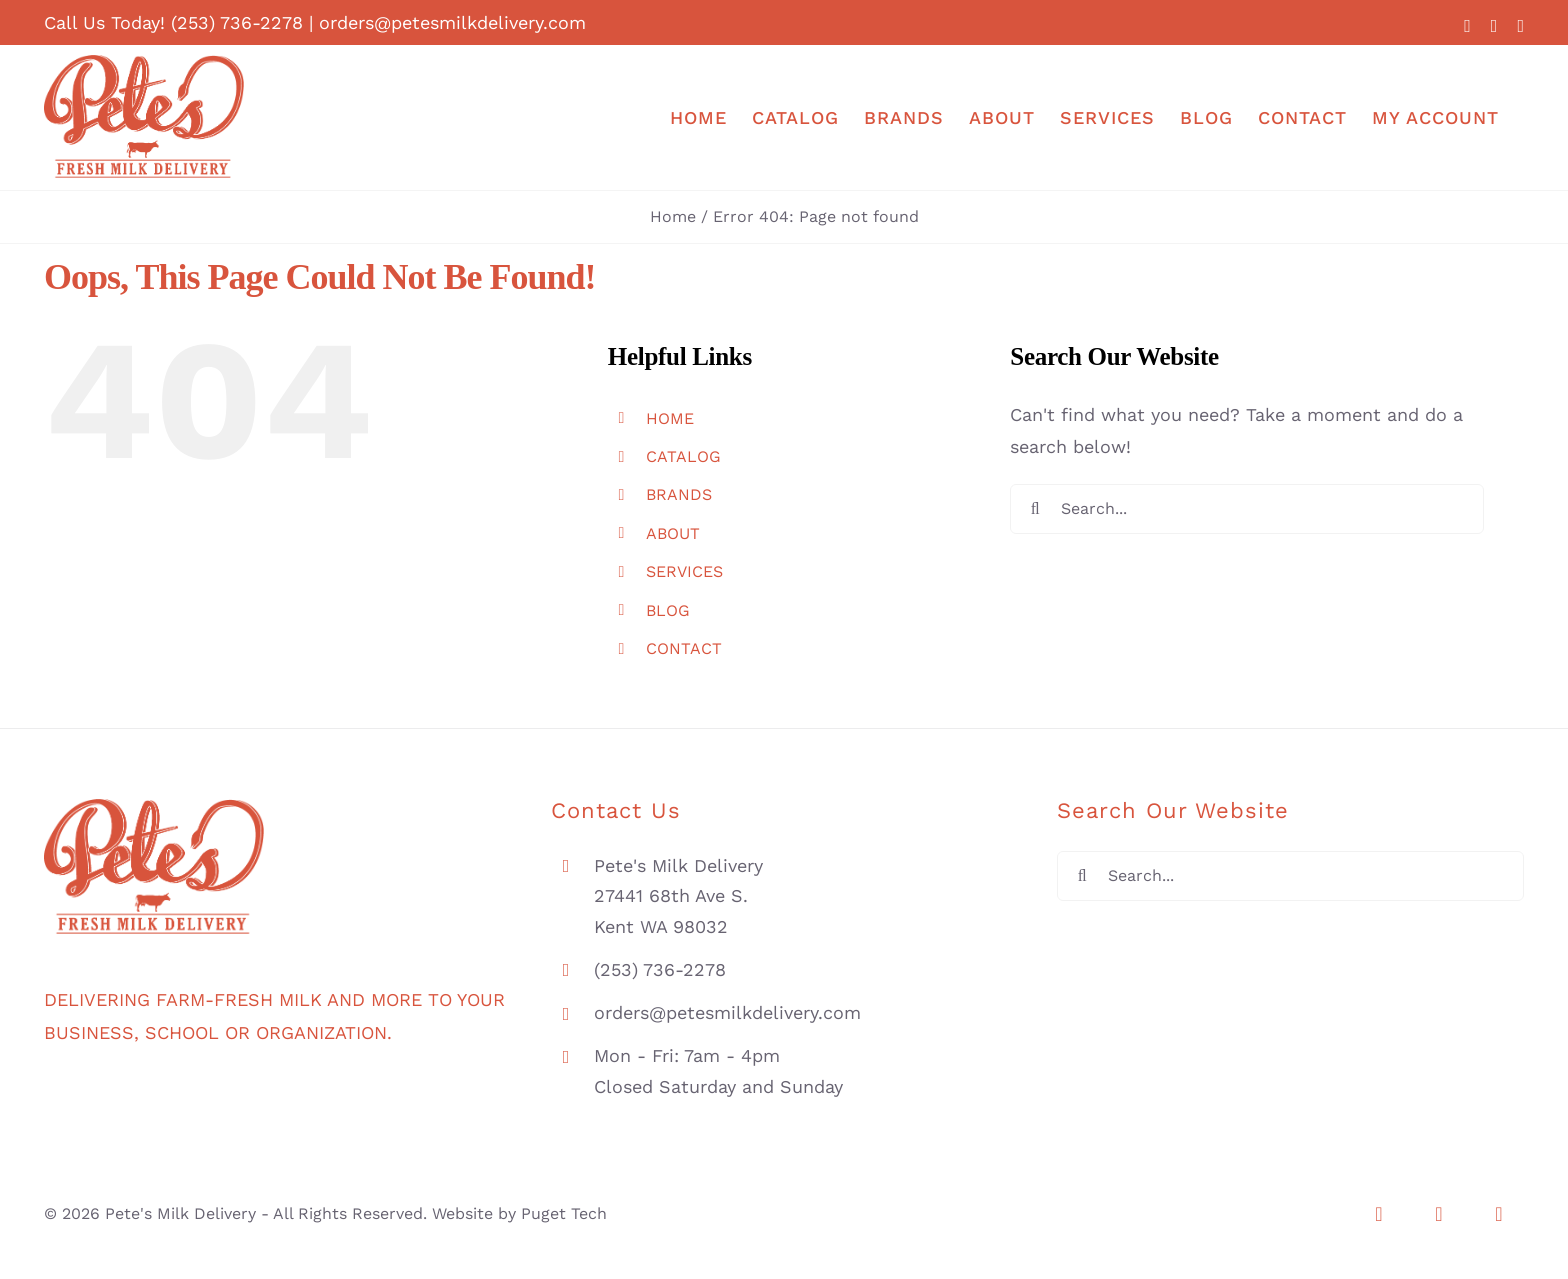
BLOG (668, 610)
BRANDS (679, 494)
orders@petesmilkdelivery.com (452, 22)
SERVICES (684, 571)
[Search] (1035, 509)
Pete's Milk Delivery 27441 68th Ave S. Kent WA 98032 (678, 896)
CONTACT (684, 648)
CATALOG (683, 456)
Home (673, 216)
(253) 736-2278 (237, 22)
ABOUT (673, 533)
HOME (670, 418)
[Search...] (1246, 509)
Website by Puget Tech (519, 1213)
